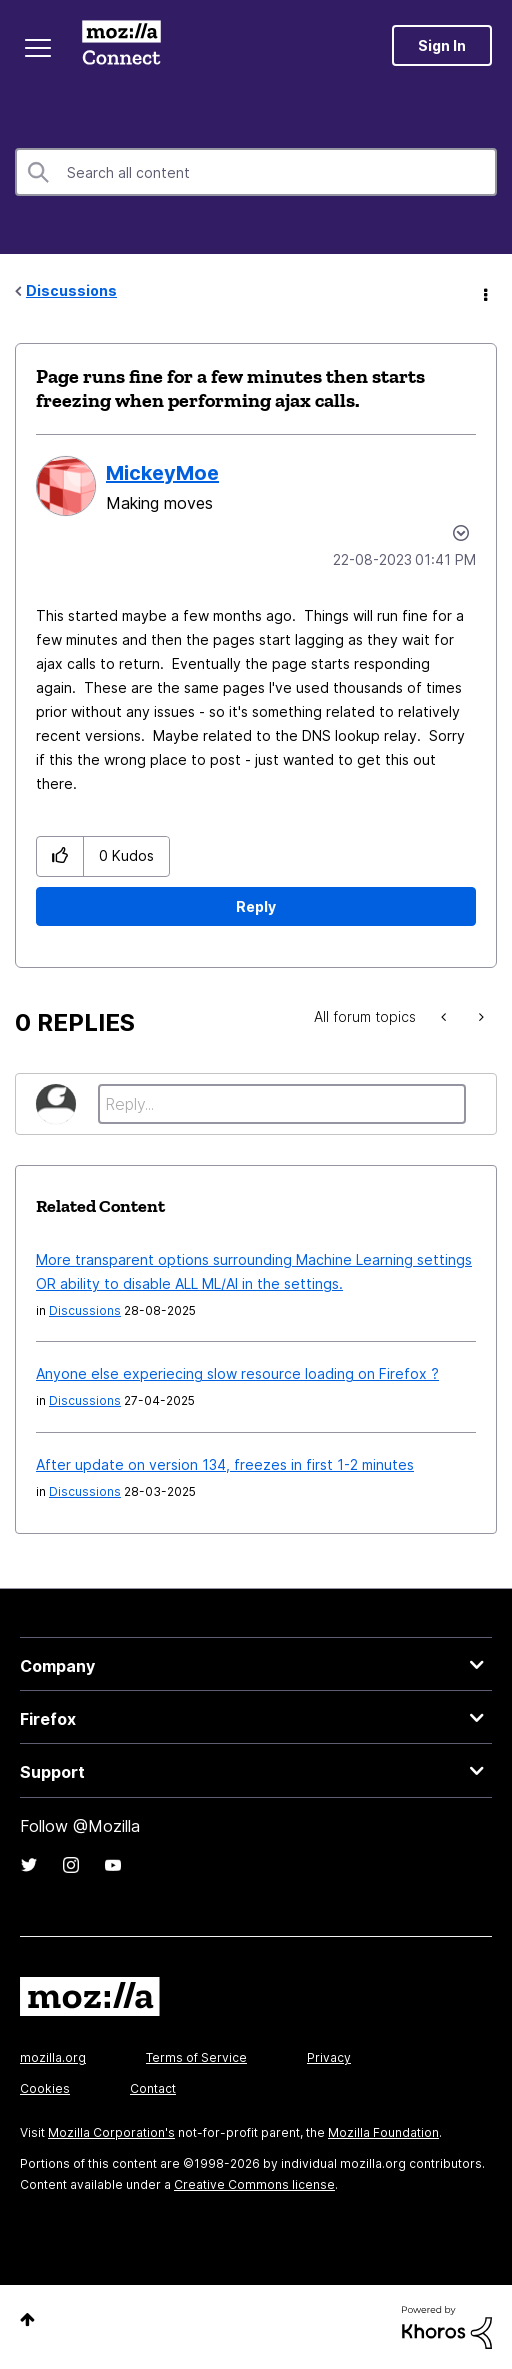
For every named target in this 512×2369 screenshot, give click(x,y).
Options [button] (484, 292)
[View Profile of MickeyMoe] (162, 473)
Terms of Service (196, 2057)
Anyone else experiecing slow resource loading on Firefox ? (237, 1373)
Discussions (71, 290)
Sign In (442, 45)
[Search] (256, 172)
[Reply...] (282, 1104)
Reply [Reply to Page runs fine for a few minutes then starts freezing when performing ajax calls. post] (256, 906)
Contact (153, 2088)
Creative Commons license (254, 2184)
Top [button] (27, 2319)
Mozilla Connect (121, 45)
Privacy (329, 2057)
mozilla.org (53, 2057)
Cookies (45, 2088)
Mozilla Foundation (383, 2132)
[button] (60, 856)
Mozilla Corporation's (111, 2132)
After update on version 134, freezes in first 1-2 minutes (225, 1464)
